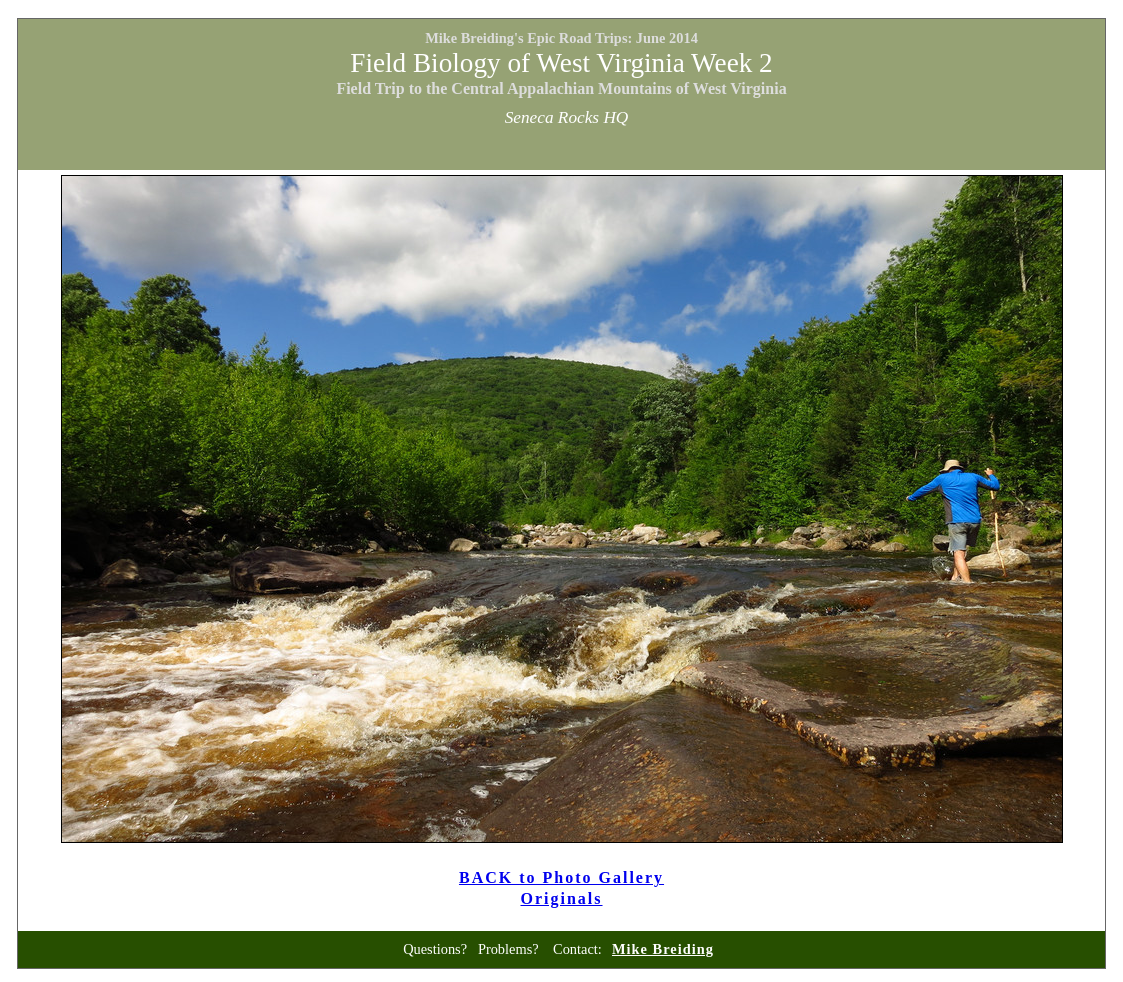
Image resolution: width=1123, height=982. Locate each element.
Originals (562, 898)
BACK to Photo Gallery (561, 877)
